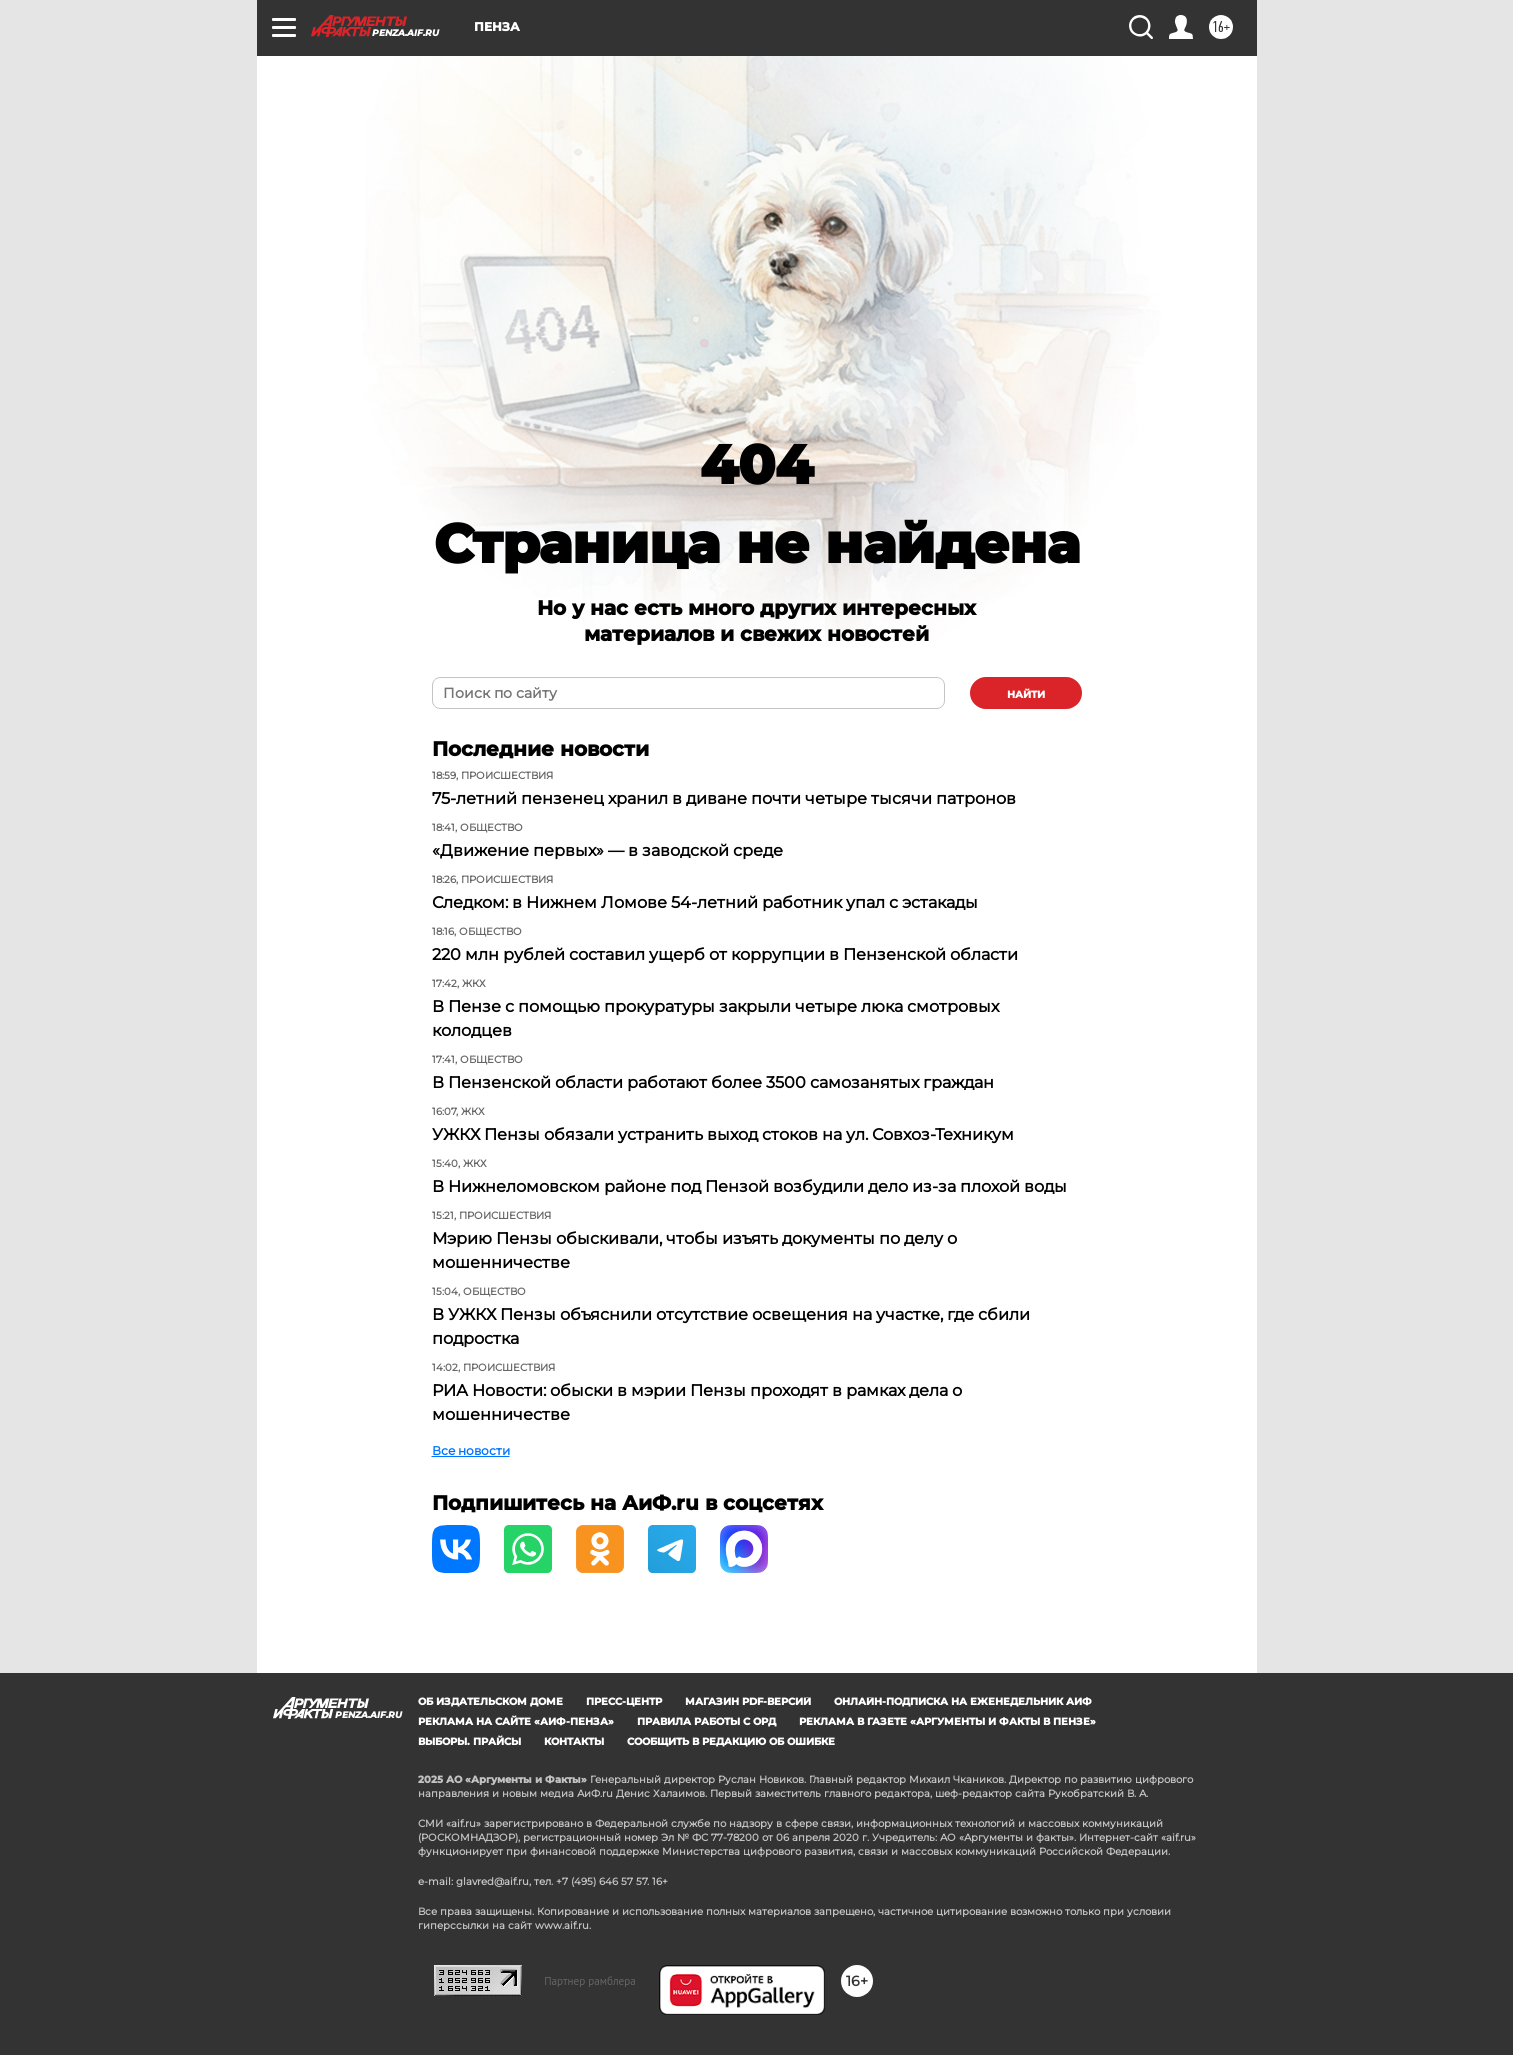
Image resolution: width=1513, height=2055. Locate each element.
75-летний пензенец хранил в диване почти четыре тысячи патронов (724, 798)
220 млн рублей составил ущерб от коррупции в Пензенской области (725, 954)
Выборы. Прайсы (469, 1741)
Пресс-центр (624, 1701)
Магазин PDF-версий (748, 1701)
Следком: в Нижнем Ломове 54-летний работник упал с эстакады (705, 902)
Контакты (574, 1741)
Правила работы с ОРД (706, 1721)
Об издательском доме (490, 1701)
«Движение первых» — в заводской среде (607, 850)
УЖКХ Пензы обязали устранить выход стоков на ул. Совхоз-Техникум (723, 1134)
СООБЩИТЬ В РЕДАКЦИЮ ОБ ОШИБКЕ (731, 1741)
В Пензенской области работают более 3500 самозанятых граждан (713, 1082)
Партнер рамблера (590, 1981)
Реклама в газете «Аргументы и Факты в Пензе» (947, 1721)
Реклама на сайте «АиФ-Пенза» (516, 1721)
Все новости (471, 1450)
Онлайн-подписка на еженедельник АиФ (963, 1701)
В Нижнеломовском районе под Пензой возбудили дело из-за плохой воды (749, 1186)
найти (1026, 694)
